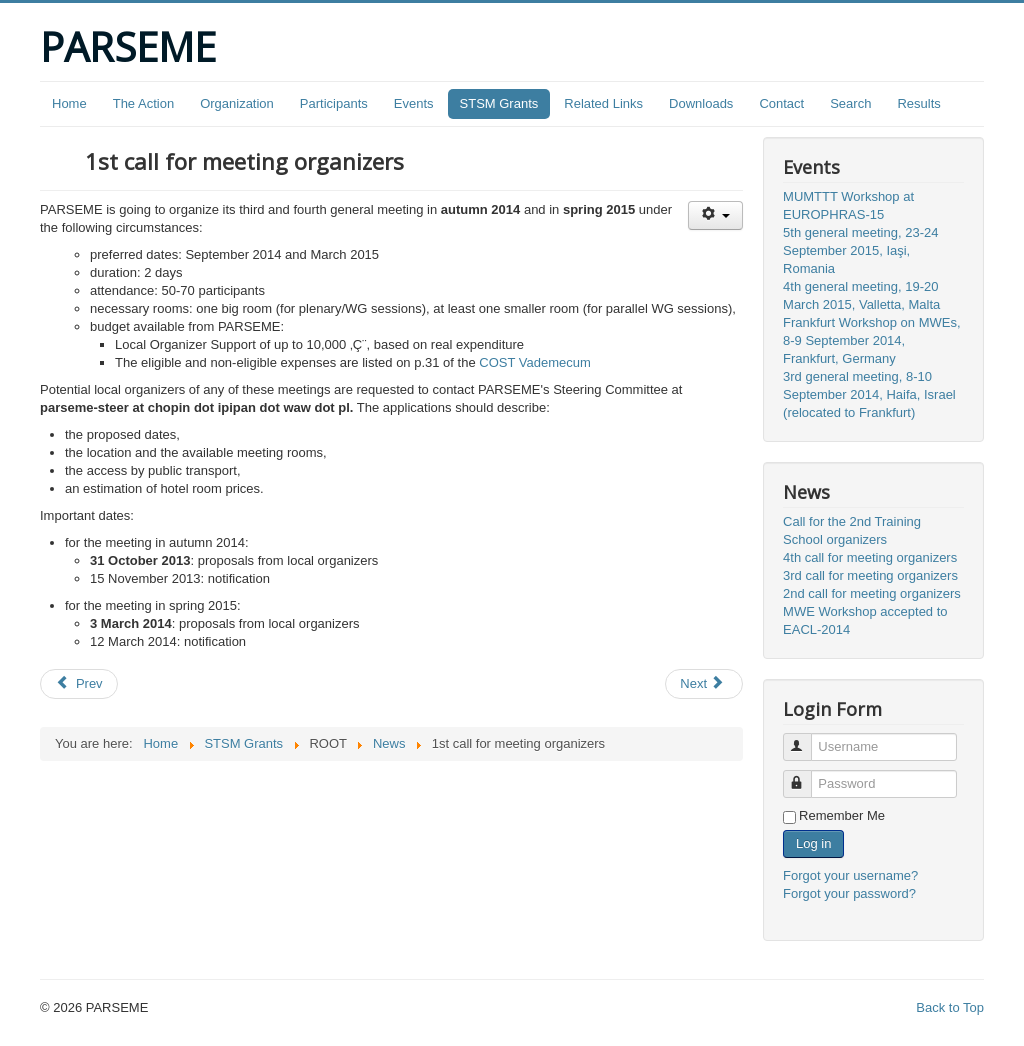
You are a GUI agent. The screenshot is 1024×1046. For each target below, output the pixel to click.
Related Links (603, 103)
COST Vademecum (535, 362)
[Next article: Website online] (704, 684)
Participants (334, 103)
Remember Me (842, 815)
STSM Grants (499, 103)
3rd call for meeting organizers (870, 575)
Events (414, 103)
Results (918, 103)
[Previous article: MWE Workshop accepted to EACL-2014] (79, 684)
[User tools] (715, 215)
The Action (143, 103)
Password (806, 775)
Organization (237, 103)
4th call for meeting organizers (870, 557)
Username (806, 738)
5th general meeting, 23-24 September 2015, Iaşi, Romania (860, 250)
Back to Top (950, 1007)
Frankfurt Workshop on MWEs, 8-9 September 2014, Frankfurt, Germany (871, 340)
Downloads (701, 103)
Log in (813, 843)
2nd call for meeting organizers (872, 593)
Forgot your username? (850, 875)
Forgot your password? (849, 893)
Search (850, 103)
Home (69, 103)
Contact (781, 103)
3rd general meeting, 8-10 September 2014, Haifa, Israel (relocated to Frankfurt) (869, 394)
